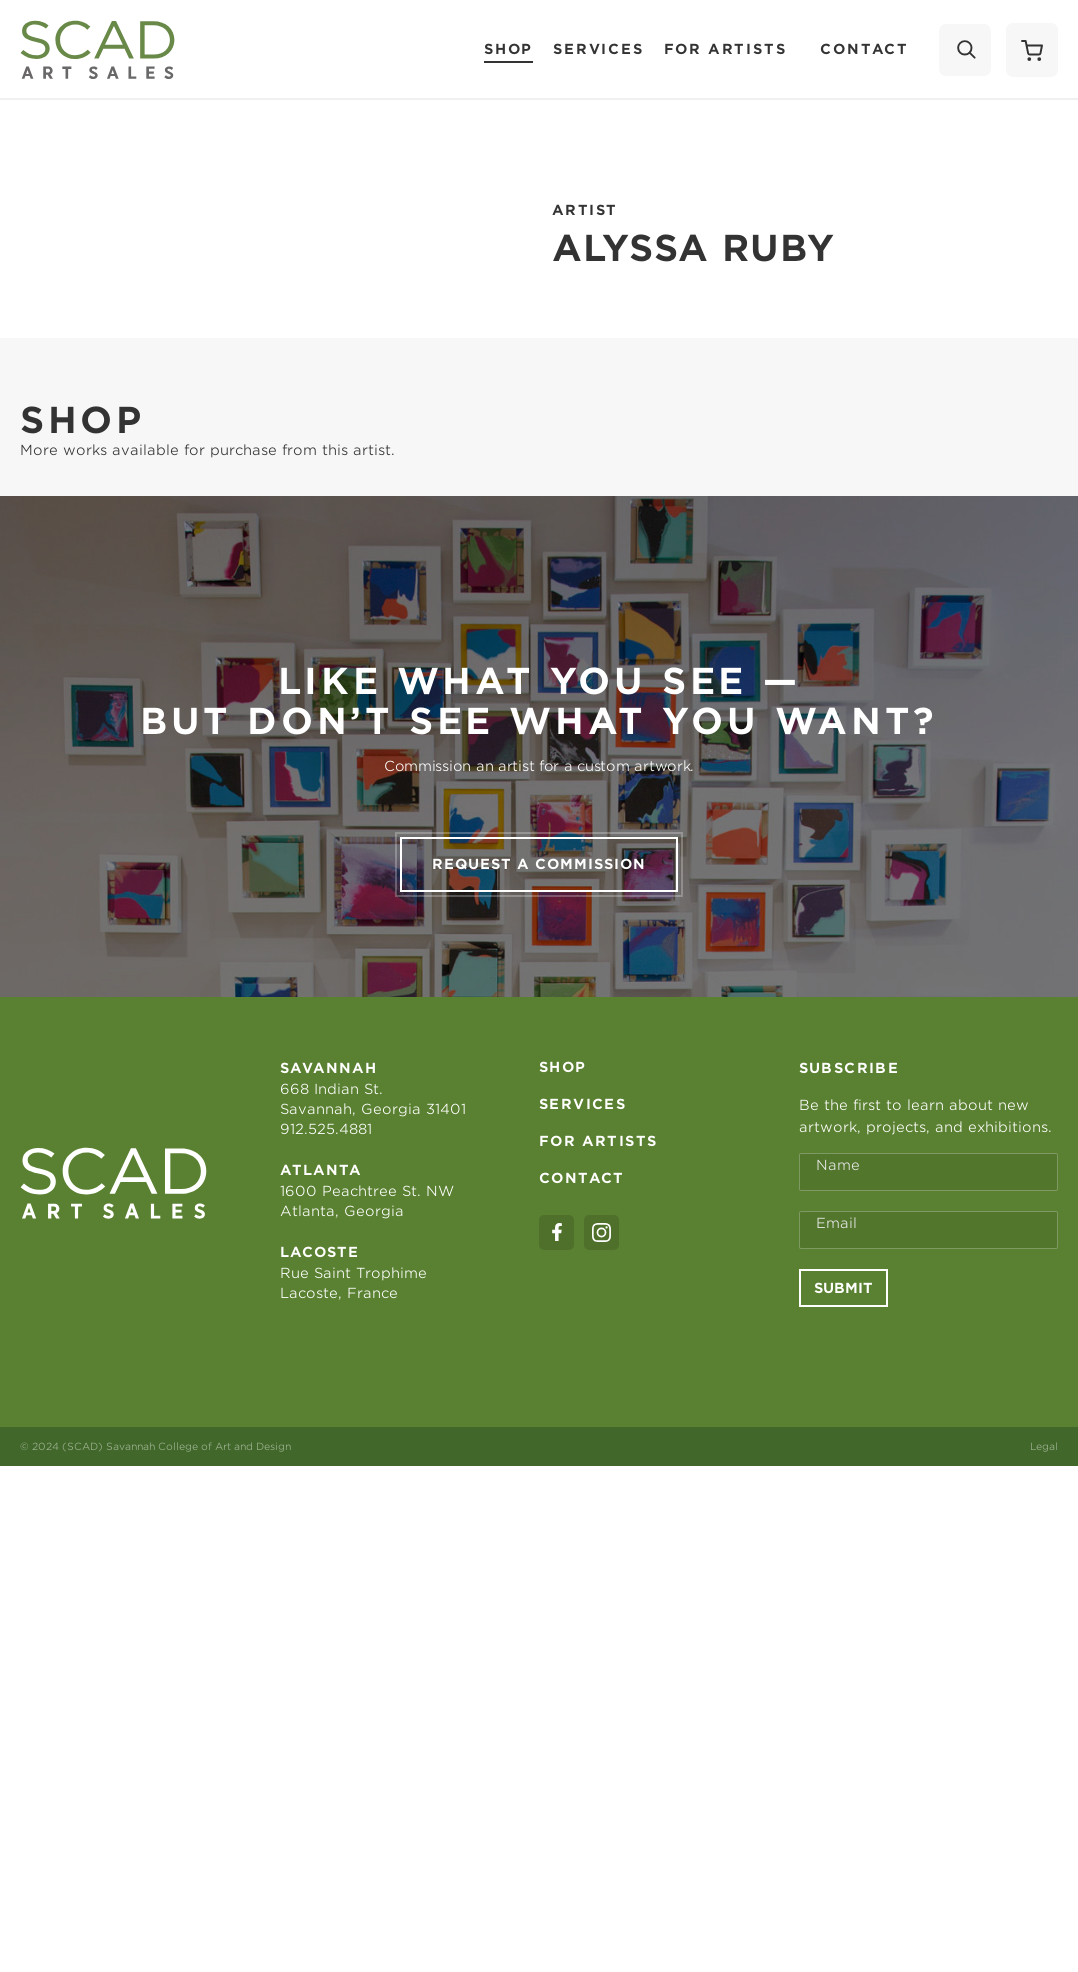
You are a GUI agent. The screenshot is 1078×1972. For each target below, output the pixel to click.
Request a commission (539, 864)
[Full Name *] (929, 1172)
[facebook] (556, 1232)
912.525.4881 (326, 1129)
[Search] (965, 50)
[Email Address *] (929, 1230)
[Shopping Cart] (1032, 50)
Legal (1044, 1446)
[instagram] (601, 1232)
